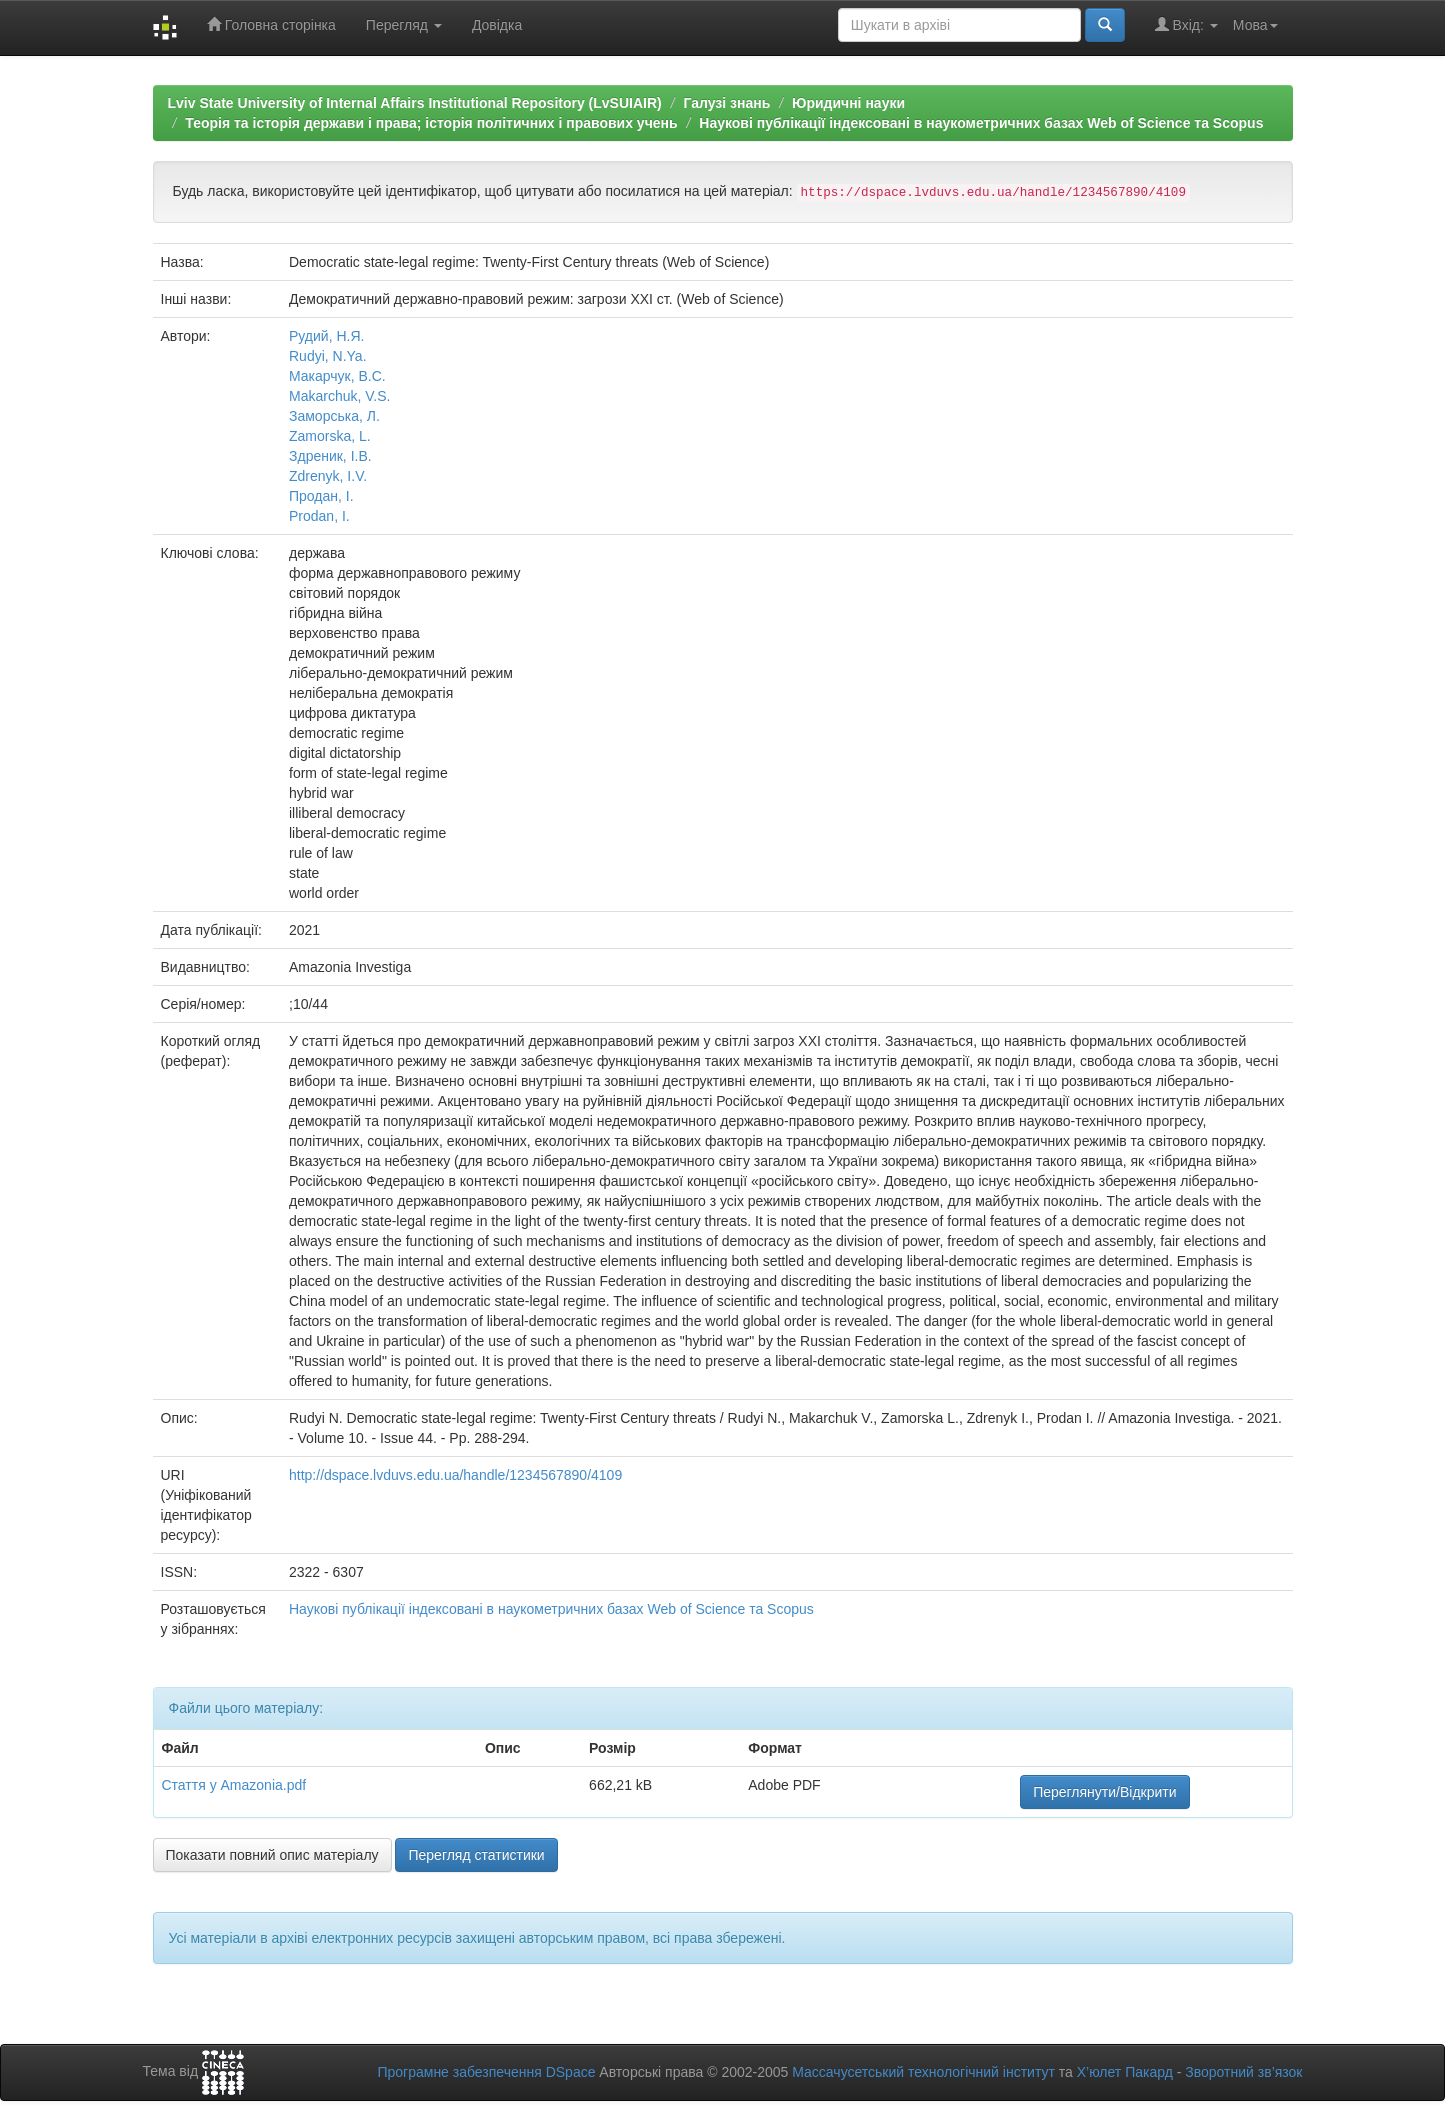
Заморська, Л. (334, 416)
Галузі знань (726, 103)
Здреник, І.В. (330, 456)
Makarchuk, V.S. (339, 396)
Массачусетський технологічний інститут (923, 2072)
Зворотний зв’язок (1243, 2072)
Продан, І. (321, 496)
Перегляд (404, 25)
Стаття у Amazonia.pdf (234, 1785)
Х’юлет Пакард (1125, 2072)
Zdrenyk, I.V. (328, 476)
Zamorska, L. (330, 436)
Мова (1255, 25)
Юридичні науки (848, 103)
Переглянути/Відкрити (1104, 1792)
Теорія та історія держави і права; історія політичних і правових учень (431, 123)
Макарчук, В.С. (337, 376)
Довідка (497, 25)
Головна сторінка (271, 24)
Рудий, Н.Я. (326, 336)
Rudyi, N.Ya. (328, 356)
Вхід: (1186, 24)
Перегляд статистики (476, 1855)
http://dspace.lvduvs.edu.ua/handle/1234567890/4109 (455, 1475)
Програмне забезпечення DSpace (486, 2072)
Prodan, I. (319, 516)
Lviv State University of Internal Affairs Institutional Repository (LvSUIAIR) (415, 103)
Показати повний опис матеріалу (272, 1855)
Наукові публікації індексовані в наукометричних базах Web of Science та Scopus (981, 123)
